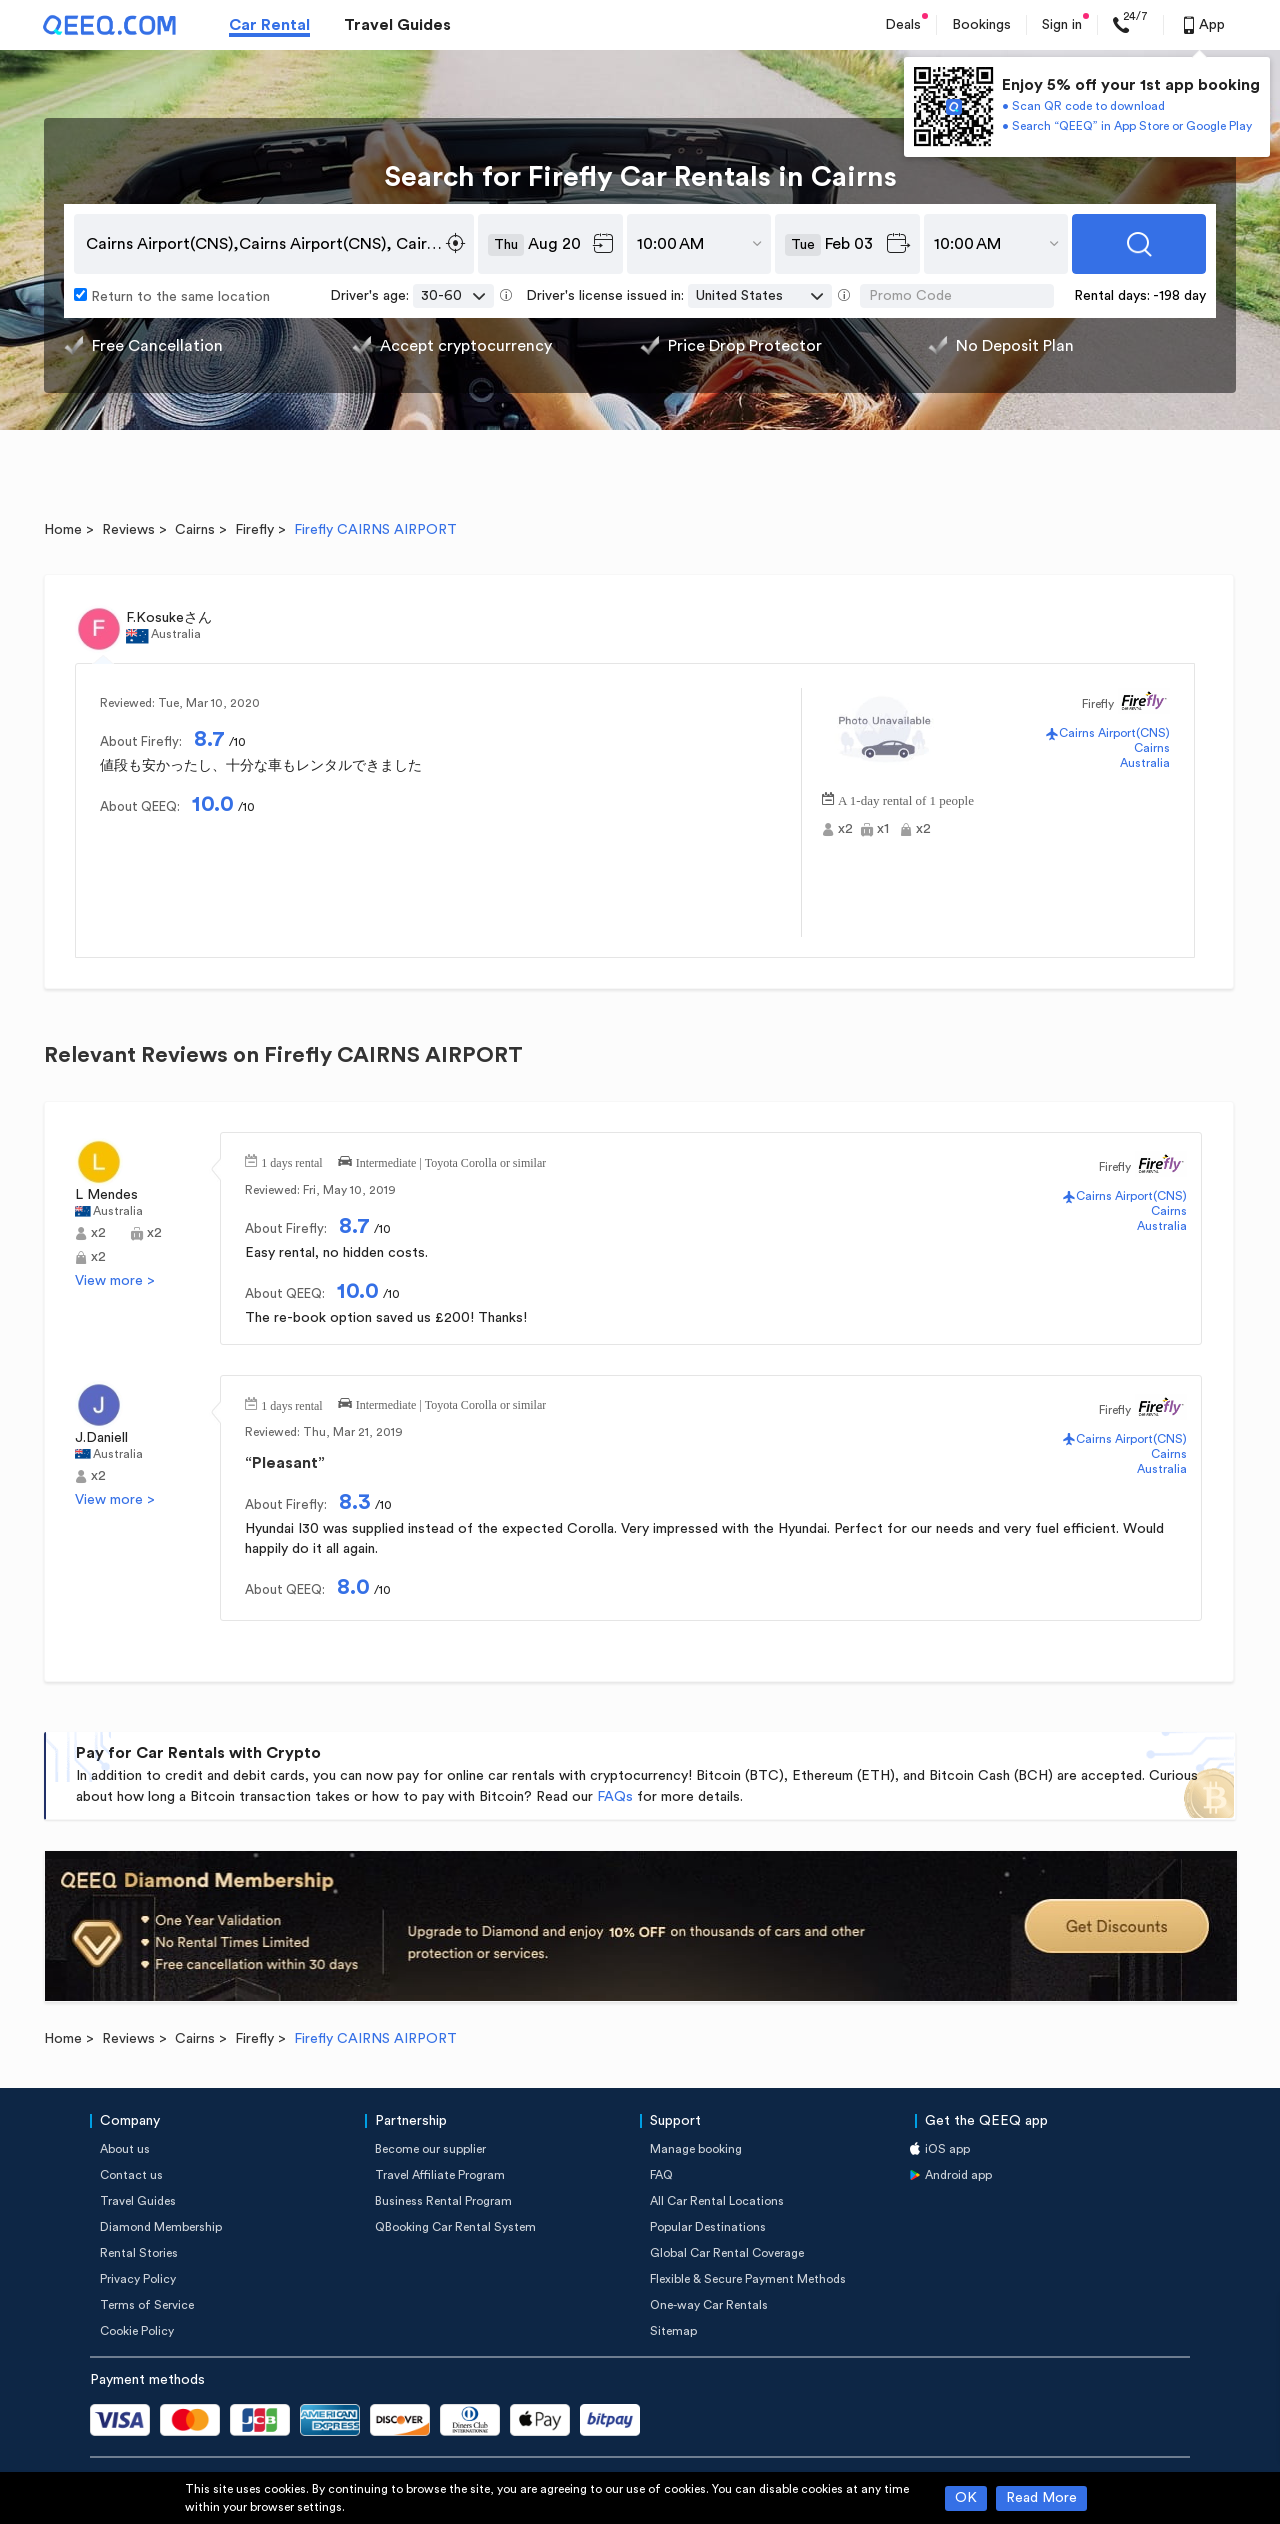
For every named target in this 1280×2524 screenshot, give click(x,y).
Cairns (195, 530)
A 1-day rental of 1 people (906, 798)
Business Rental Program (443, 2201)
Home (63, 530)
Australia (1145, 763)
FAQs (615, 1797)
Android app (958, 2175)
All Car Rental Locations (717, 2201)
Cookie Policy (137, 2331)
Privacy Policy (138, 2279)
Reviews (128, 530)
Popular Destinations (708, 2227)
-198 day (1179, 296)
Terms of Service (147, 2305)
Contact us (131, 2175)
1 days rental (291, 1161)
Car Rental (269, 25)
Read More (1041, 2498)
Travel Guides (397, 25)
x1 (883, 829)
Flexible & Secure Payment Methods (748, 2279)
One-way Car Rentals (709, 2305)
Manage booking (696, 2149)
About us (125, 2149)
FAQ (661, 2175)
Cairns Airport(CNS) (1114, 733)
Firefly (254, 530)
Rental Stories (139, 2253)
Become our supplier (430, 2149)
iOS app (947, 2149)
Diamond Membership (161, 2227)
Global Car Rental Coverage (727, 2253)
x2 (845, 829)
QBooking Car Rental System (455, 2227)
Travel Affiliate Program (440, 2175)
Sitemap (673, 2331)
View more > (115, 1281)
